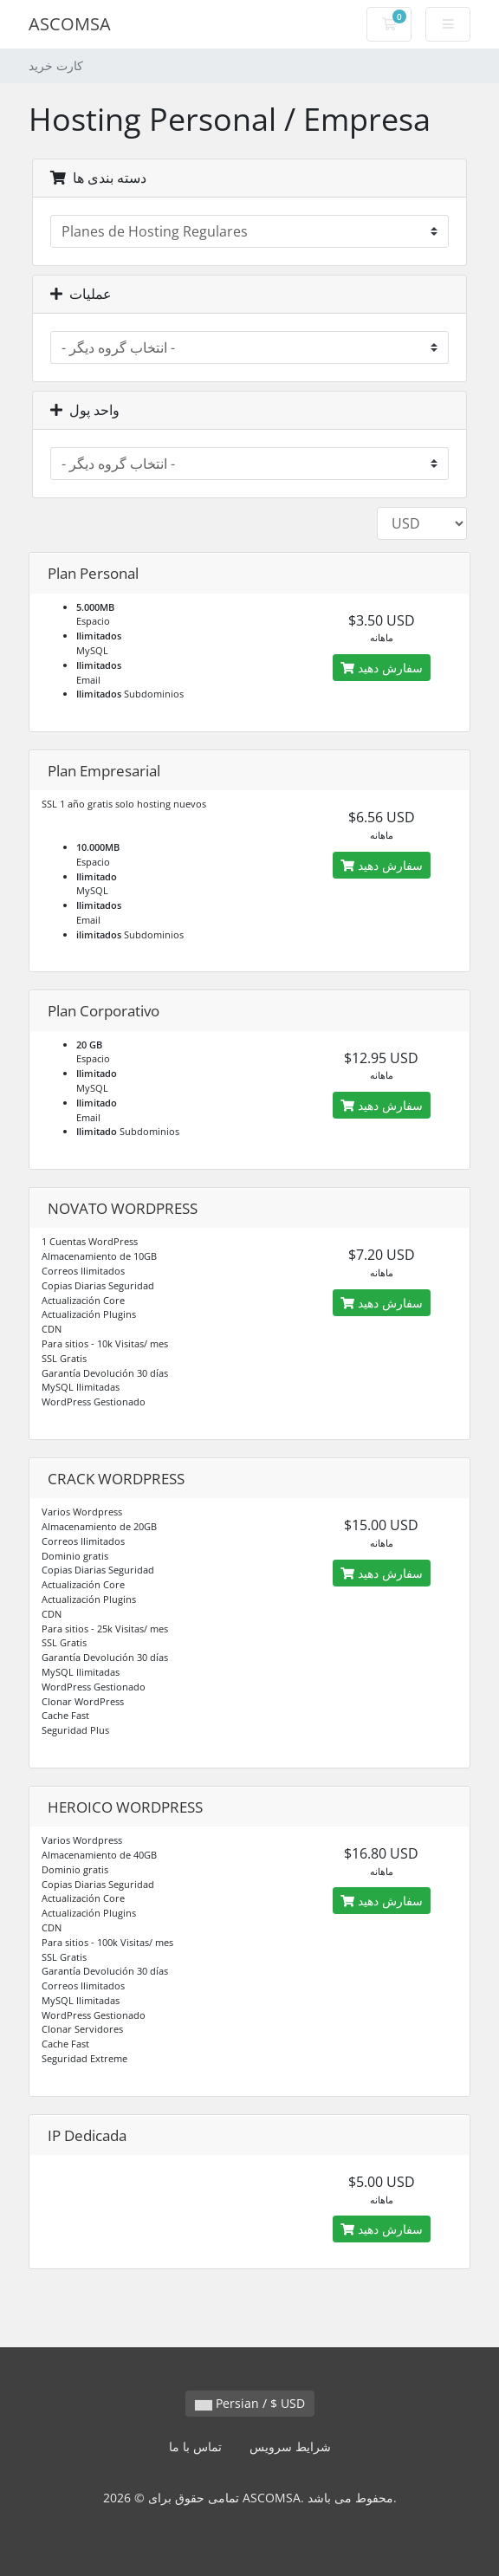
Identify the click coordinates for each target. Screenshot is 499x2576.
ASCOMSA (70, 24)
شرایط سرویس (290, 2446)
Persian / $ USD (250, 2403)
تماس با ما (195, 2446)
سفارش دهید (381, 667)
